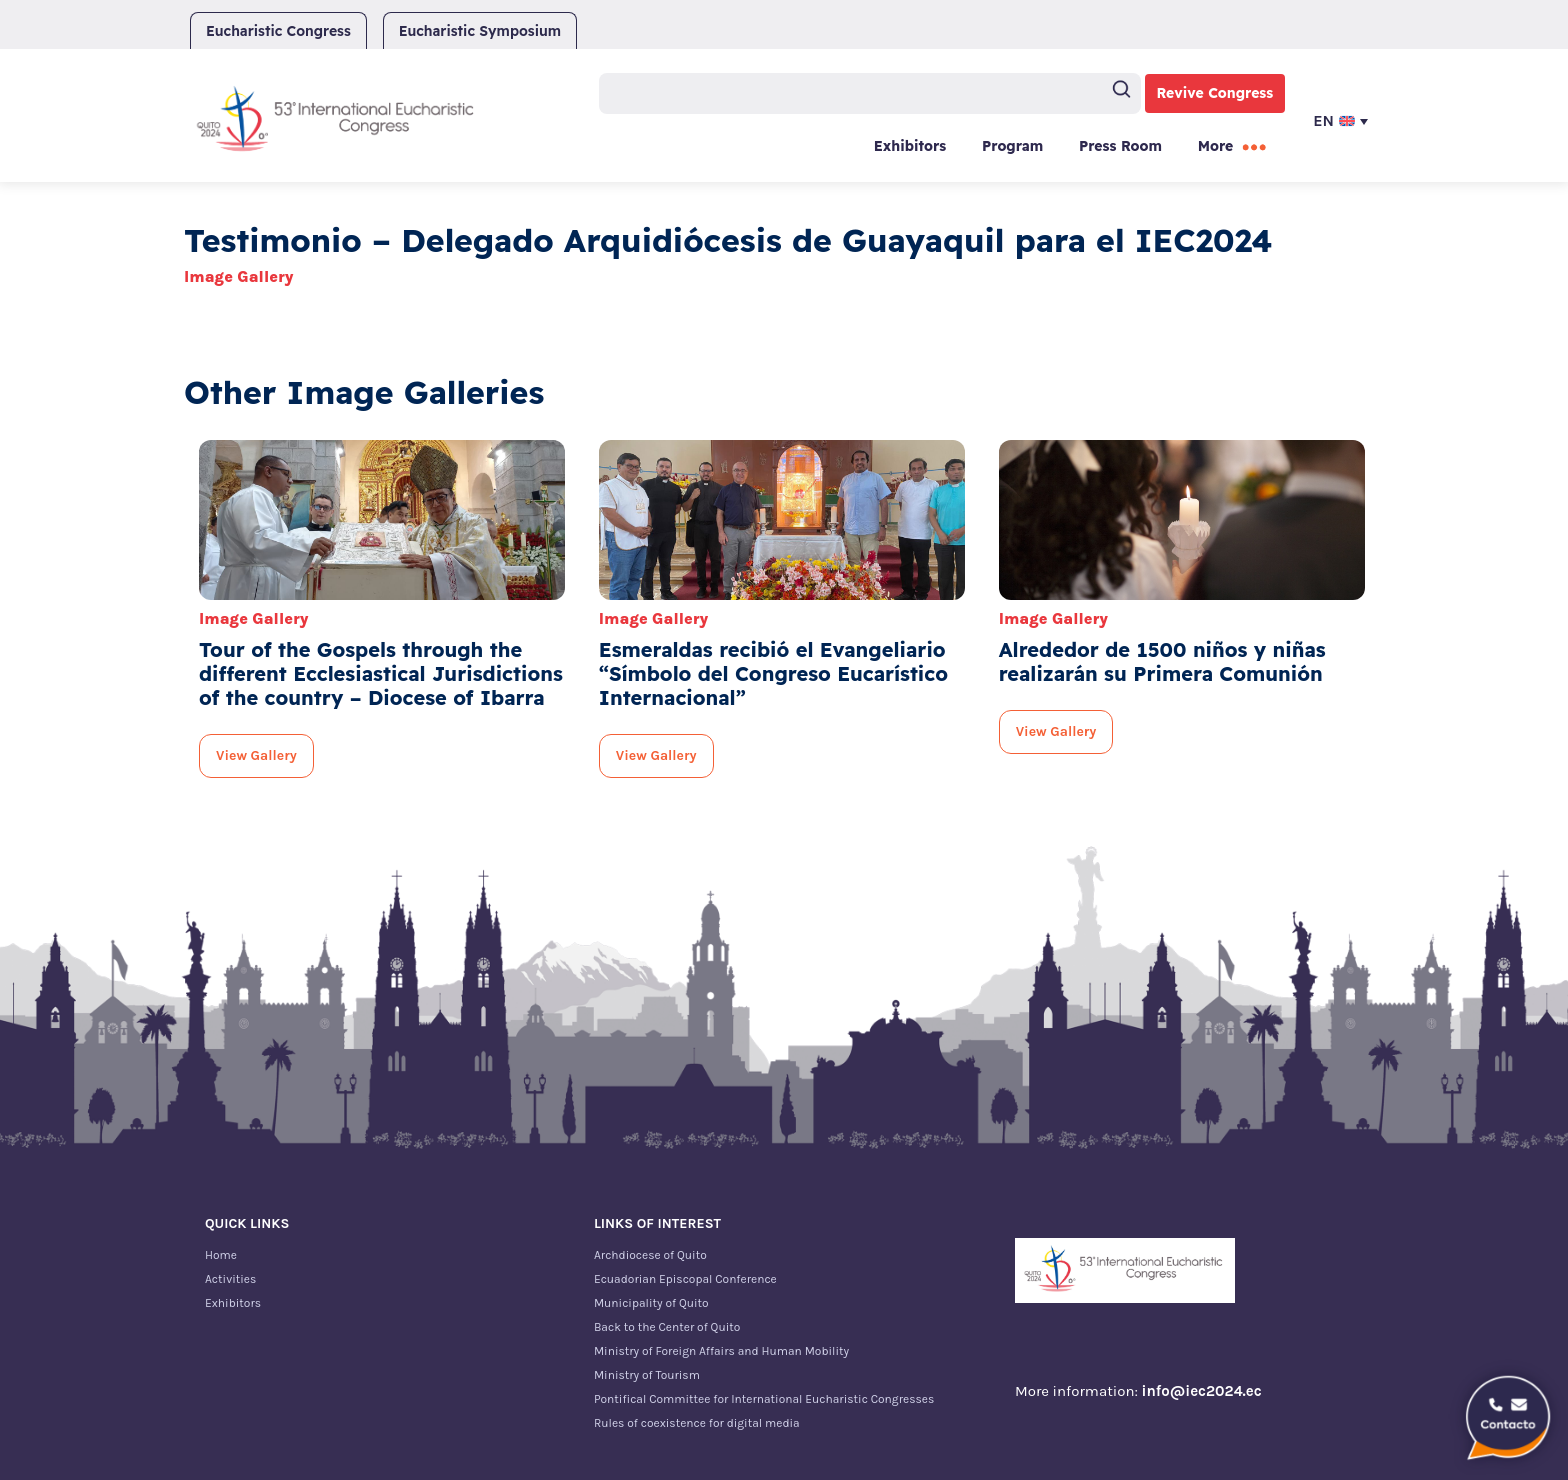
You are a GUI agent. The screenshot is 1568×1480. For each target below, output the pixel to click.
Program (1012, 146)
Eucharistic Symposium (480, 31)
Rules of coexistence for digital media (697, 1423)
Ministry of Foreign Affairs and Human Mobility (721, 1351)
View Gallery (256, 755)
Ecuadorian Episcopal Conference (685, 1279)
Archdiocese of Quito (650, 1255)
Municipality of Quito (651, 1303)
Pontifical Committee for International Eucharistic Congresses (764, 1399)
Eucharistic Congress (278, 31)
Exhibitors (910, 146)
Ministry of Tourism (647, 1375)
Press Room (1120, 146)
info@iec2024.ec (1202, 1391)
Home (221, 1255)
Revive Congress (1215, 93)
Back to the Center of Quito (667, 1327)
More (1216, 146)
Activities (230, 1279)
